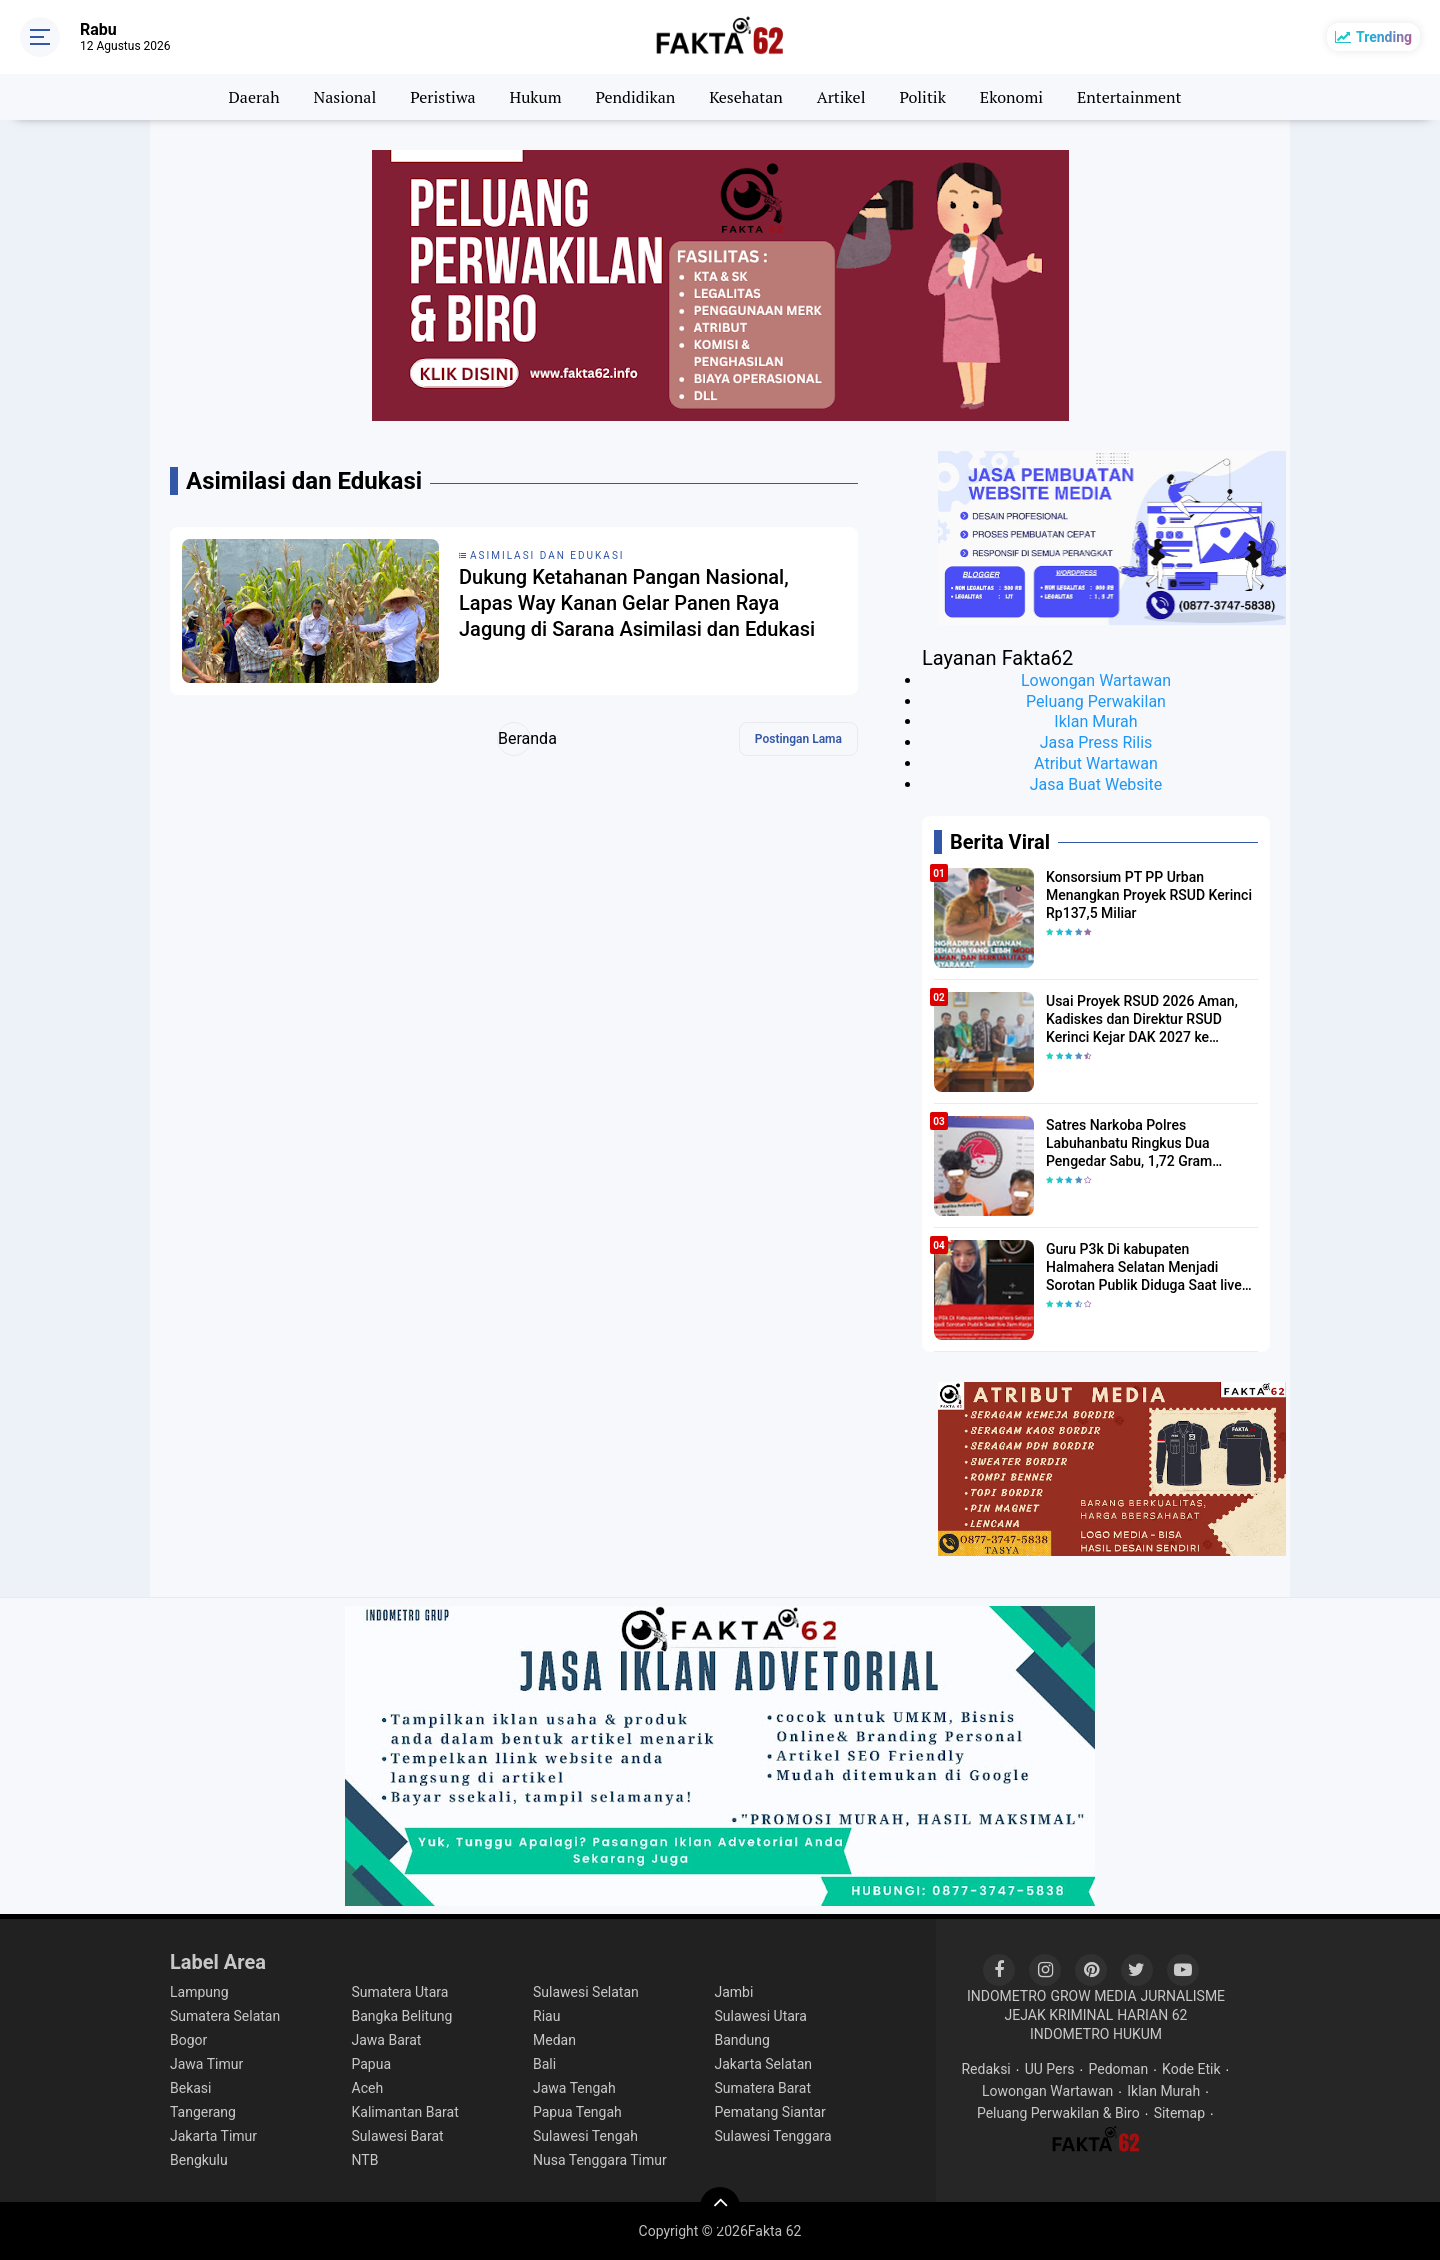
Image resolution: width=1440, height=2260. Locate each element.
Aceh (368, 2088)
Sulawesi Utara (761, 2016)
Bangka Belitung (402, 2016)
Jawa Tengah (574, 2088)
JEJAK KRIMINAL (1059, 2015)
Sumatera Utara (400, 1992)
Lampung (199, 1992)
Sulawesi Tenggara (773, 2136)
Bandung (742, 2040)
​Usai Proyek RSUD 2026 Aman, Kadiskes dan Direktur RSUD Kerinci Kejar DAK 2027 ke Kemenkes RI (1142, 1020)
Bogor (188, 2040)
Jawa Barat (387, 2040)
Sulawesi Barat (398, 2136)
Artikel (841, 97)
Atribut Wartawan (1096, 763)
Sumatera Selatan (225, 2016)
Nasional (344, 97)
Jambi (734, 1992)
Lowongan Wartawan (1096, 680)
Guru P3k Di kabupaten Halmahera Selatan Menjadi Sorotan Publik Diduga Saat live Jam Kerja (1144, 1268)
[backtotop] (720, 2207)
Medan (554, 2040)
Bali (544, 2064)
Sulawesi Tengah (585, 2136)
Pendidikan (636, 97)
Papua (372, 2064)
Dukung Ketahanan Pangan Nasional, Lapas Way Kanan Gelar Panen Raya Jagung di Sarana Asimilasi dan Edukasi (637, 603)
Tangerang (203, 2112)
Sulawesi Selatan (586, 1992)
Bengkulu (199, 2160)
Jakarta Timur (213, 2136)
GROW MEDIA (1093, 1996)
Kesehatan (746, 97)
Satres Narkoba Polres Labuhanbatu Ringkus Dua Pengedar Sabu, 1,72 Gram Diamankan (1129, 1144)
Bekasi (191, 2088)
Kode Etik (1191, 2069)
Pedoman (1118, 2069)
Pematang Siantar (770, 2112)
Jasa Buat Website (1096, 784)
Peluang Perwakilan (1096, 701)
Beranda (514, 738)
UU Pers (1050, 2069)
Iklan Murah (1095, 721)
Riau (546, 2016)
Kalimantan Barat (405, 2112)
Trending (1384, 37)
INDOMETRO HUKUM (1096, 2034)
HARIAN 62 (1152, 2015)
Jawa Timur (206, 2064)
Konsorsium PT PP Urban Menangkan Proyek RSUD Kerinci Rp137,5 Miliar (1149, 895)
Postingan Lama (798, 739)
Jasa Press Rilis (1096, 742)
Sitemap (1179, 2113)
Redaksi (985, 2069)
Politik (922, 97)
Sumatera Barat (763, 2088)
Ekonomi (1011, 97)
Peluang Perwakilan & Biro (1058, 2113)
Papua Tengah (577, 2112)
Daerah (254, 97)
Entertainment (1129, 97)
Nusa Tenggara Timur (600, 2160)
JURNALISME (1183, 1996)
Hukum (536, 97)
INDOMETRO (1007, 1996)
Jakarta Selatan (764, 2064)
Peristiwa (442, 97)
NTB (365, 2160)
